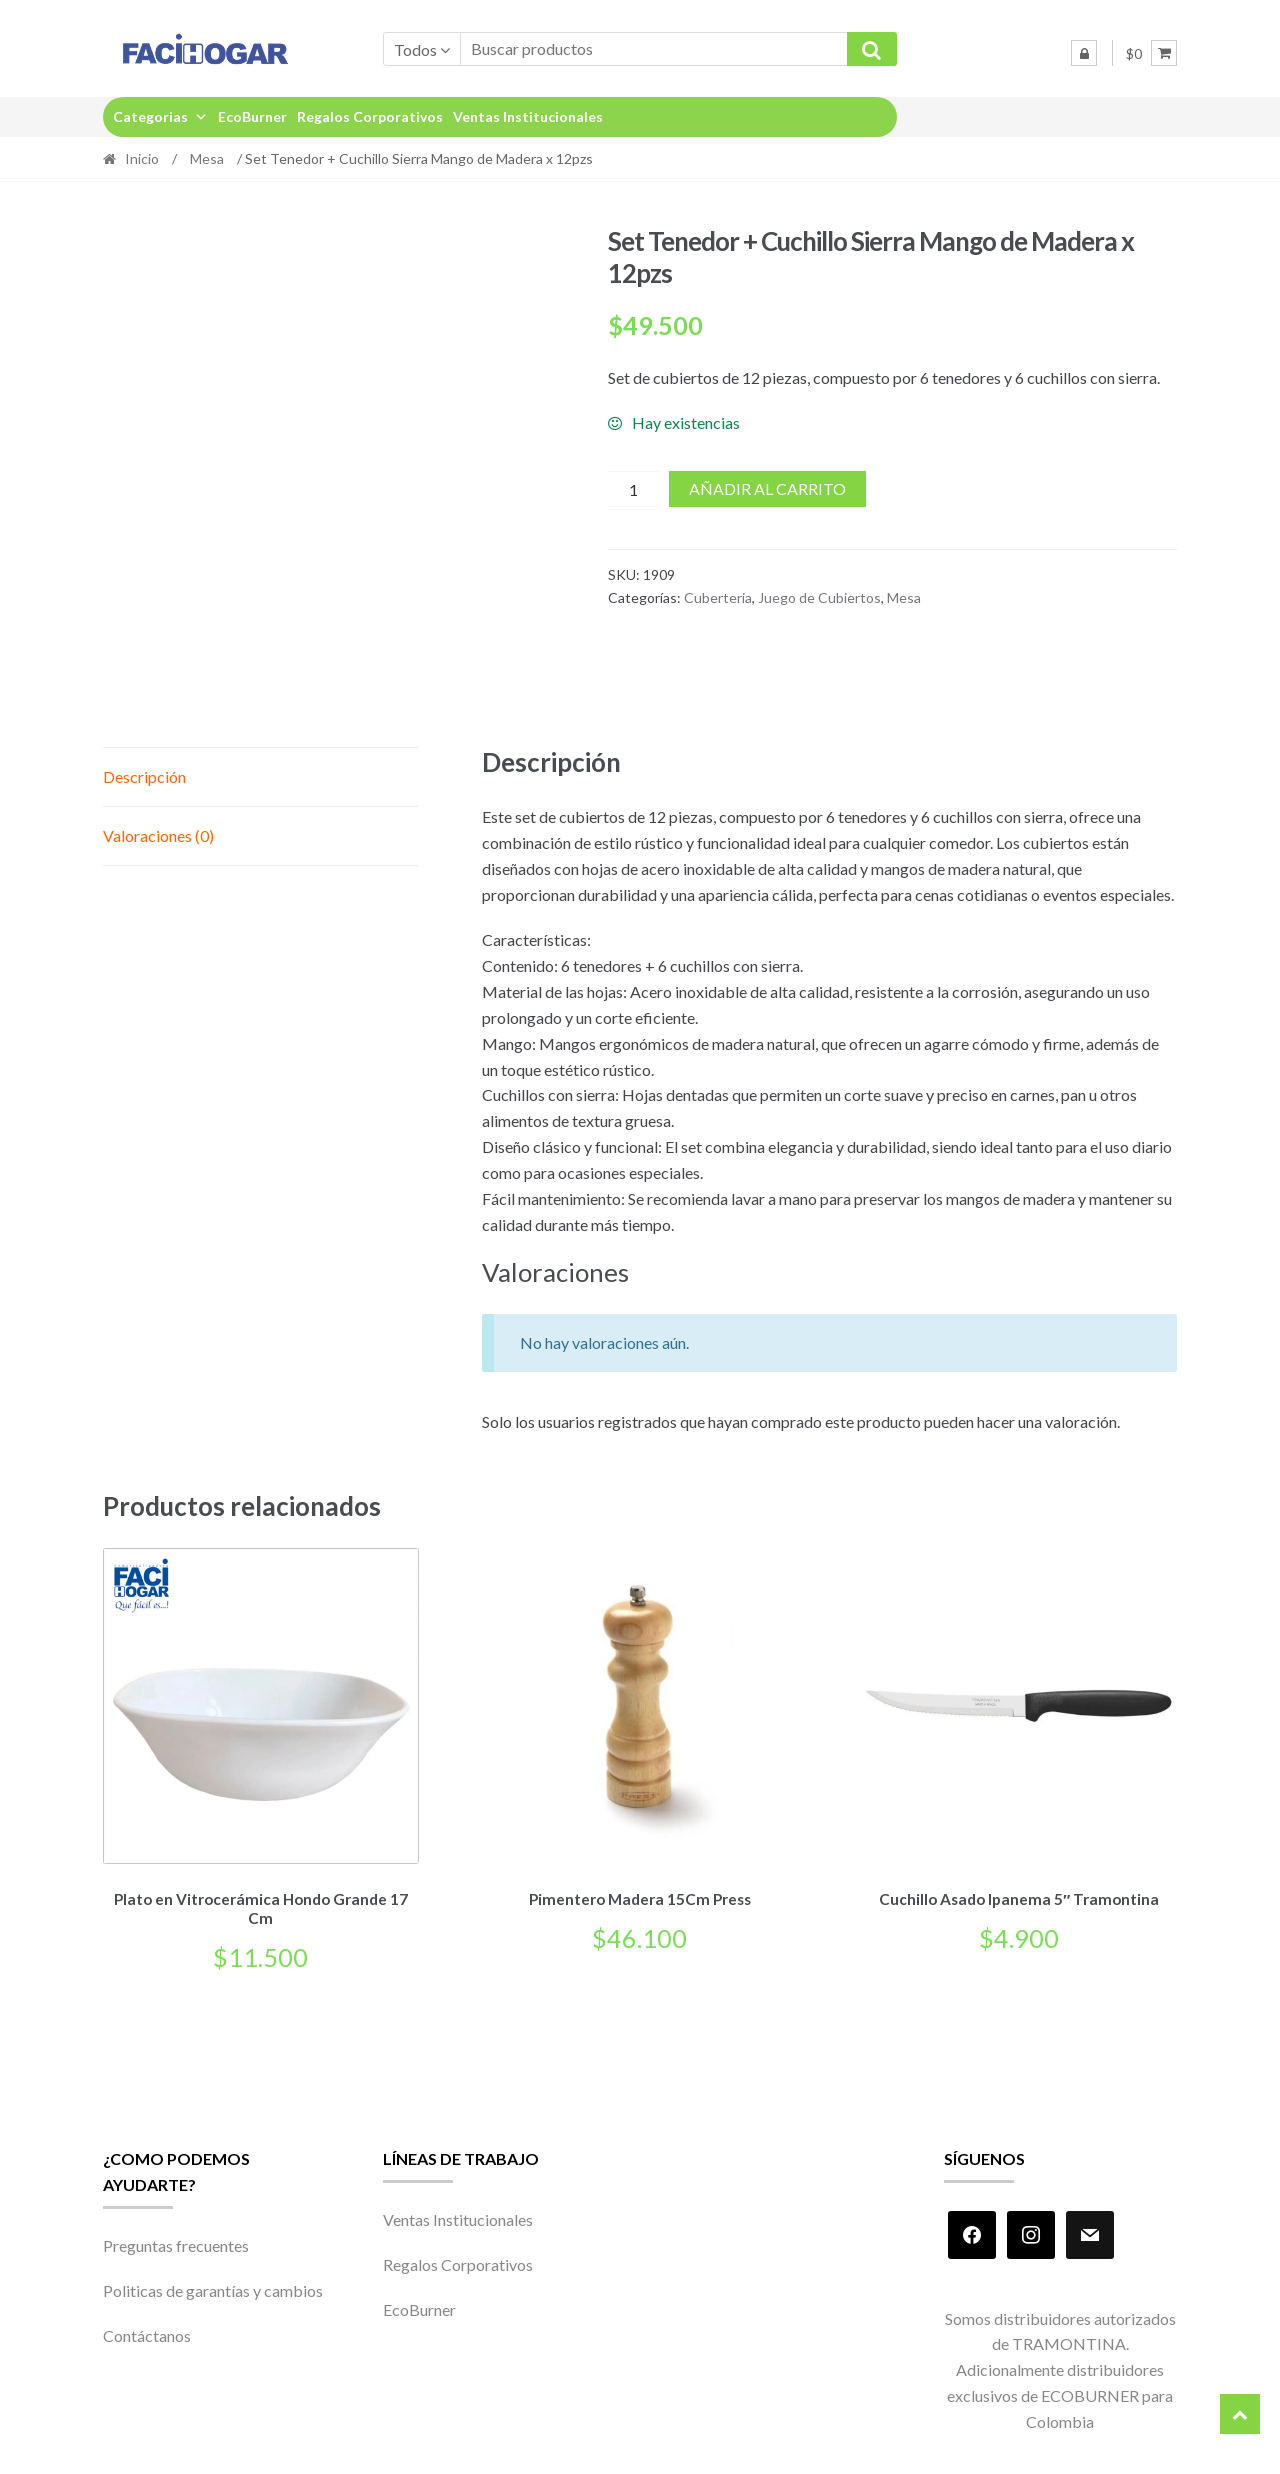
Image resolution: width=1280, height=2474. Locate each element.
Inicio (142, 158)
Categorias (160, 116)
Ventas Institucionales (528, 116)
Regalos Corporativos (370, 116)
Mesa (207, 158)
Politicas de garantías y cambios (213, 2287)
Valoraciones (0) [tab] (158, 835)
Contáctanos (147, 2332)
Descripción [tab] (144, 776)
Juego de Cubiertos (819, 597)
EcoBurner (252, 116)
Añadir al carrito (767, 488)
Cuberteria (718, 597)
